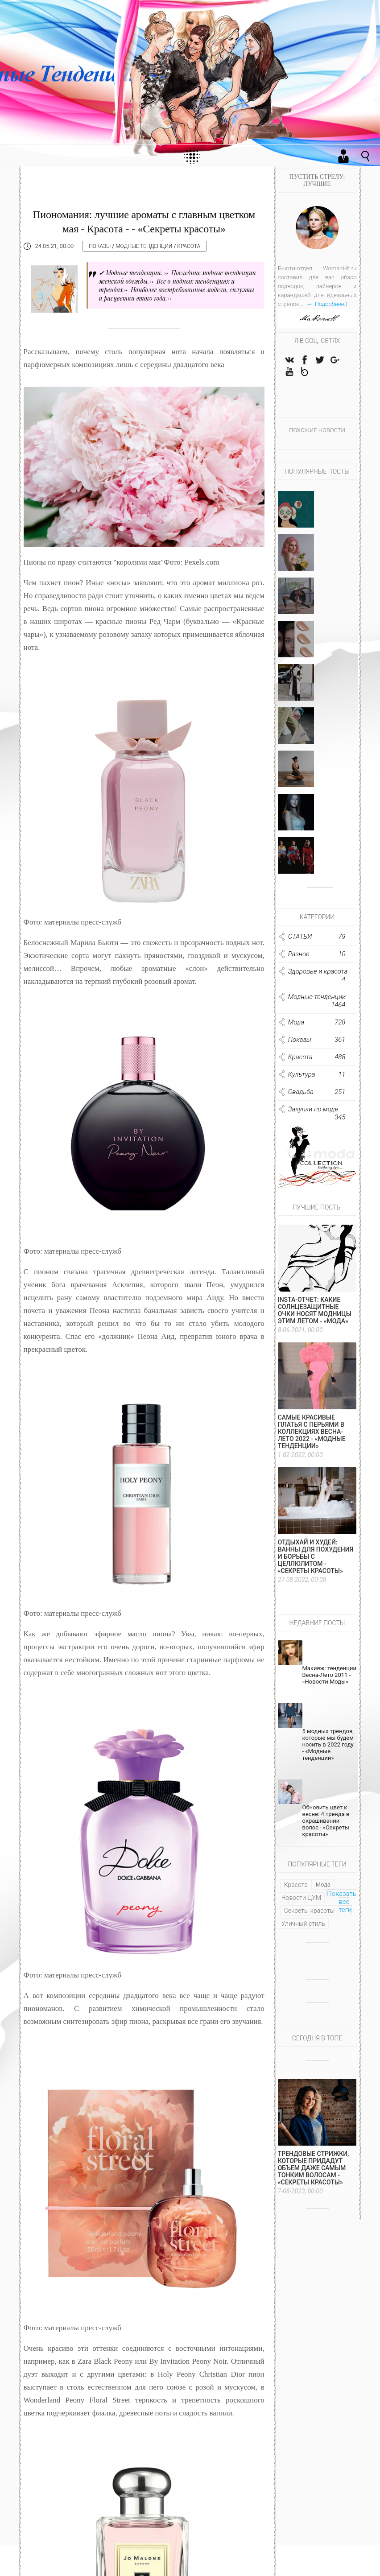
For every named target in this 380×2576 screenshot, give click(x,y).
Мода (323, 1892)
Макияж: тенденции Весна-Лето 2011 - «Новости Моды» (329, 1682)
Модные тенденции (144, 246)
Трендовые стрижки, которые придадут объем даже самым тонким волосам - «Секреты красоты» (313, 2175)
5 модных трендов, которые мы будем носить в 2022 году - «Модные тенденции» (327, 1752)
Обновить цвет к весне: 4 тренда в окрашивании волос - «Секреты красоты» (325, 1828)
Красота (188, 246)
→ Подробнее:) (326, 304)
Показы (100, 246)
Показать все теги (341, 1909)
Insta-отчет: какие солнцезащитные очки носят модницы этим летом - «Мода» (314, 1318)
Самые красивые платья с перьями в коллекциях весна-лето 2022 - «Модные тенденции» (312, 1439)
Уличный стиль (303, 1931)
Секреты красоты (309, 1918)
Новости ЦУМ (301, 1905)
